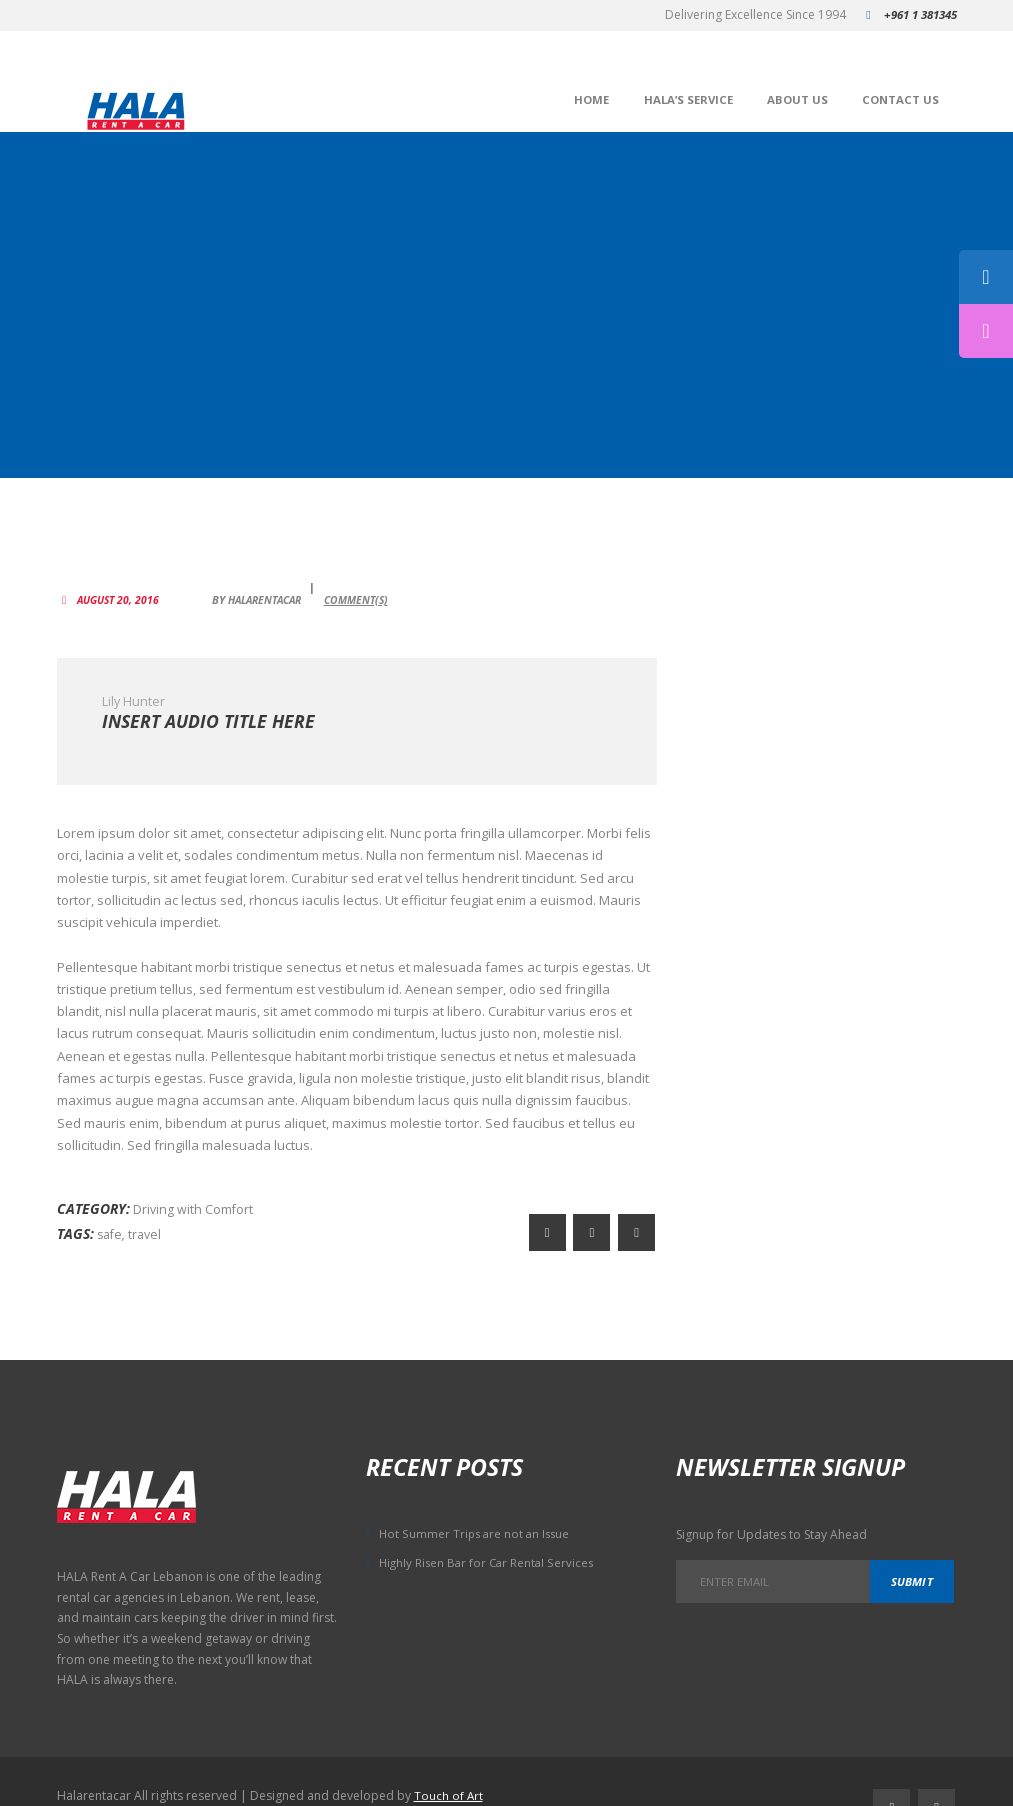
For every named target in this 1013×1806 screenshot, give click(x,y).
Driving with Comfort (194, 1202)
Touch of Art (449, 1764)
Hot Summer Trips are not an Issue (477, 1515)
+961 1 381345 (915, 14)
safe (111, 1225)
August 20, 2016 (121, 585)
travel (148, 1225)
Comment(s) (374, 585)
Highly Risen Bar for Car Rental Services (489, 1543)
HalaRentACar (275, 585)
